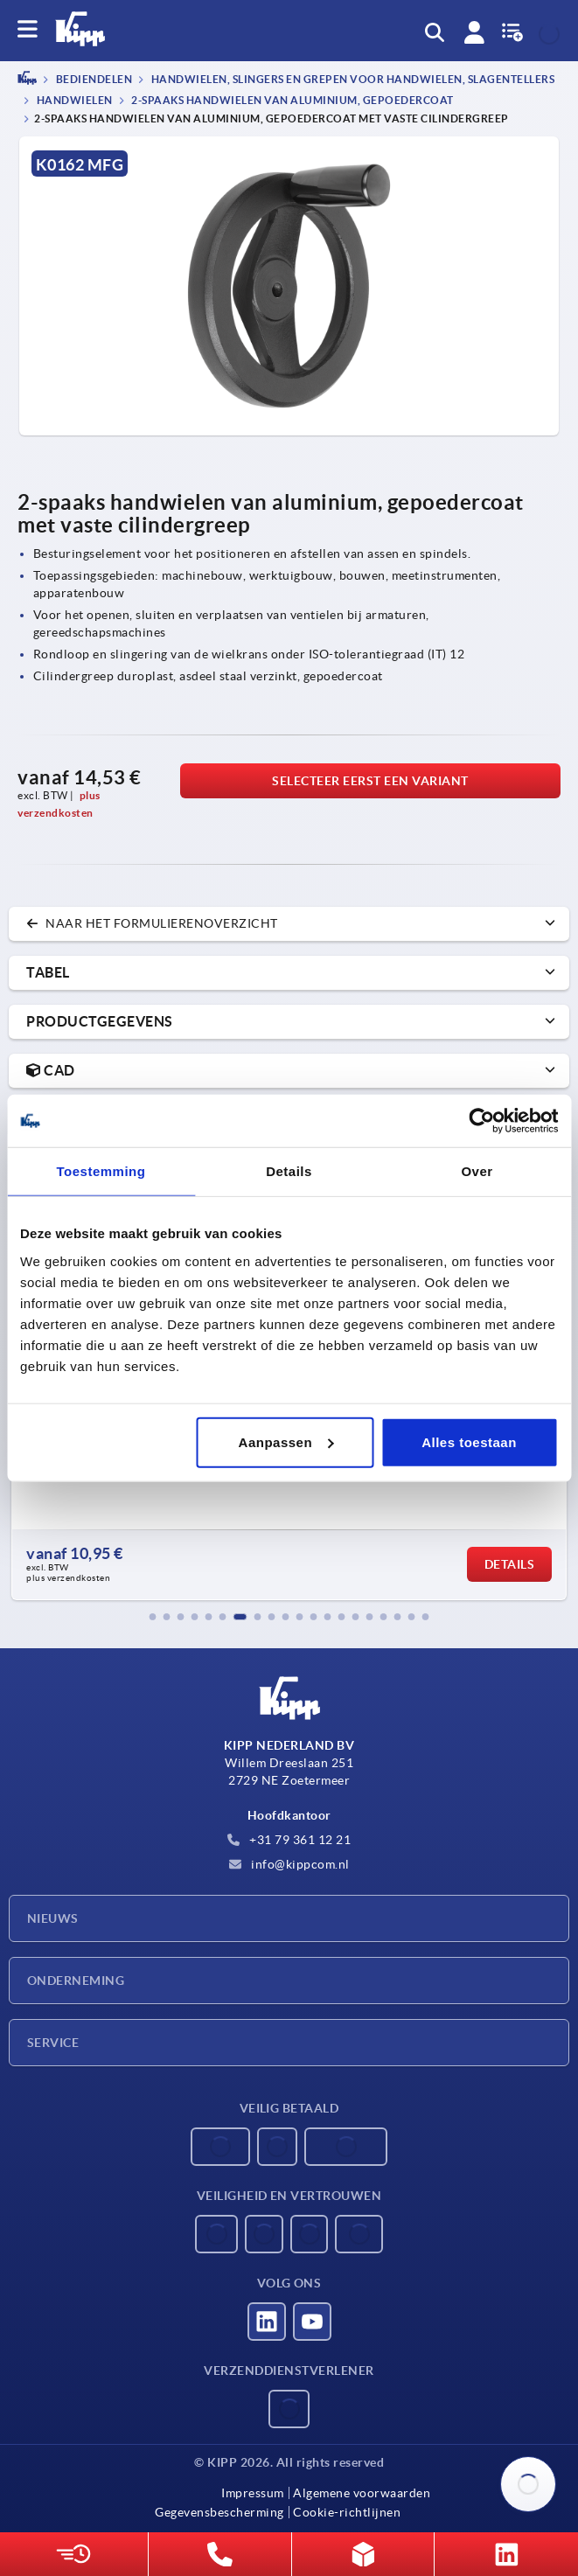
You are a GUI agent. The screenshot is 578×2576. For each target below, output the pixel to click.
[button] (153, 1616)
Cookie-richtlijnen (346, 2512)
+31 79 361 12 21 (289, 1840)
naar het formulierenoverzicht (152, 923)
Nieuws (53, 1918)
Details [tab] (289, 1171)
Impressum (252, 2493)
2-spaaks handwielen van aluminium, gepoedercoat (291, 100)
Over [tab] (476, 1171)
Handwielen (73, 100)
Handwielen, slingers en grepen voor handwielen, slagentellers (351, 80)
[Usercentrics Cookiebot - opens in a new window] (481, 1121)
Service (53, 2043)
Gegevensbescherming (219, 2512)
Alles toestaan (469, 1441)
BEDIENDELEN (92, 80)
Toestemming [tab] (101, 1171)
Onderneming (75, 1981)
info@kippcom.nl (289, 1864)
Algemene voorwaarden (361, 2493)
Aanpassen (286, 1441)
